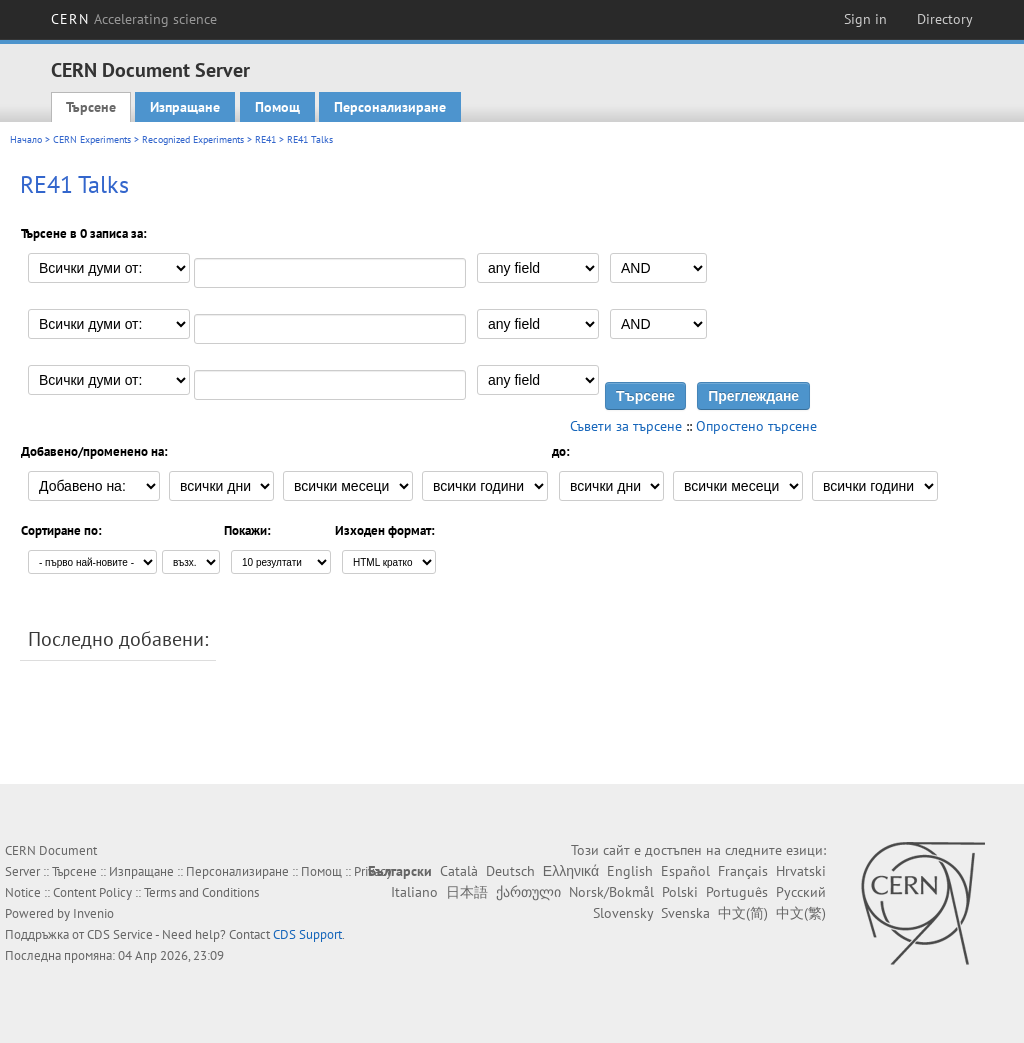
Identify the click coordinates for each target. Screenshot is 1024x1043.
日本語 (467, 892)
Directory (945, 19)
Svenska (685, 913)
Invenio (93, 913)
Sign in (865, 19)
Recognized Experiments (193, 139)
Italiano (414, 892)
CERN (134, 19)
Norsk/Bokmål (611, 892)
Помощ (277, 107)
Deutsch (510, 871)
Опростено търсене (756, 426)
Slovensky (623, 913)
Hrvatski (801, 871)
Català (459, 871)
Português (737, 892)
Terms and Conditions (201, 892)
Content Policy (92, 892)
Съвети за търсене (626, 426)
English (630, 871)
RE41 (265, 139)
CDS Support (307, 934)
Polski (680, 892)
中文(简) (743, 913)
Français (743, 871)
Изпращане (185, 107)
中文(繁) (801, 913)
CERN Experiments (92, 139)
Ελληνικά (571, 871)
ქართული (528, 892)
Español (685, 871)
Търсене (91, 107)
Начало (26, 139)
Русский (801, 892)
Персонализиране (390, 107)
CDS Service (120, 934)
